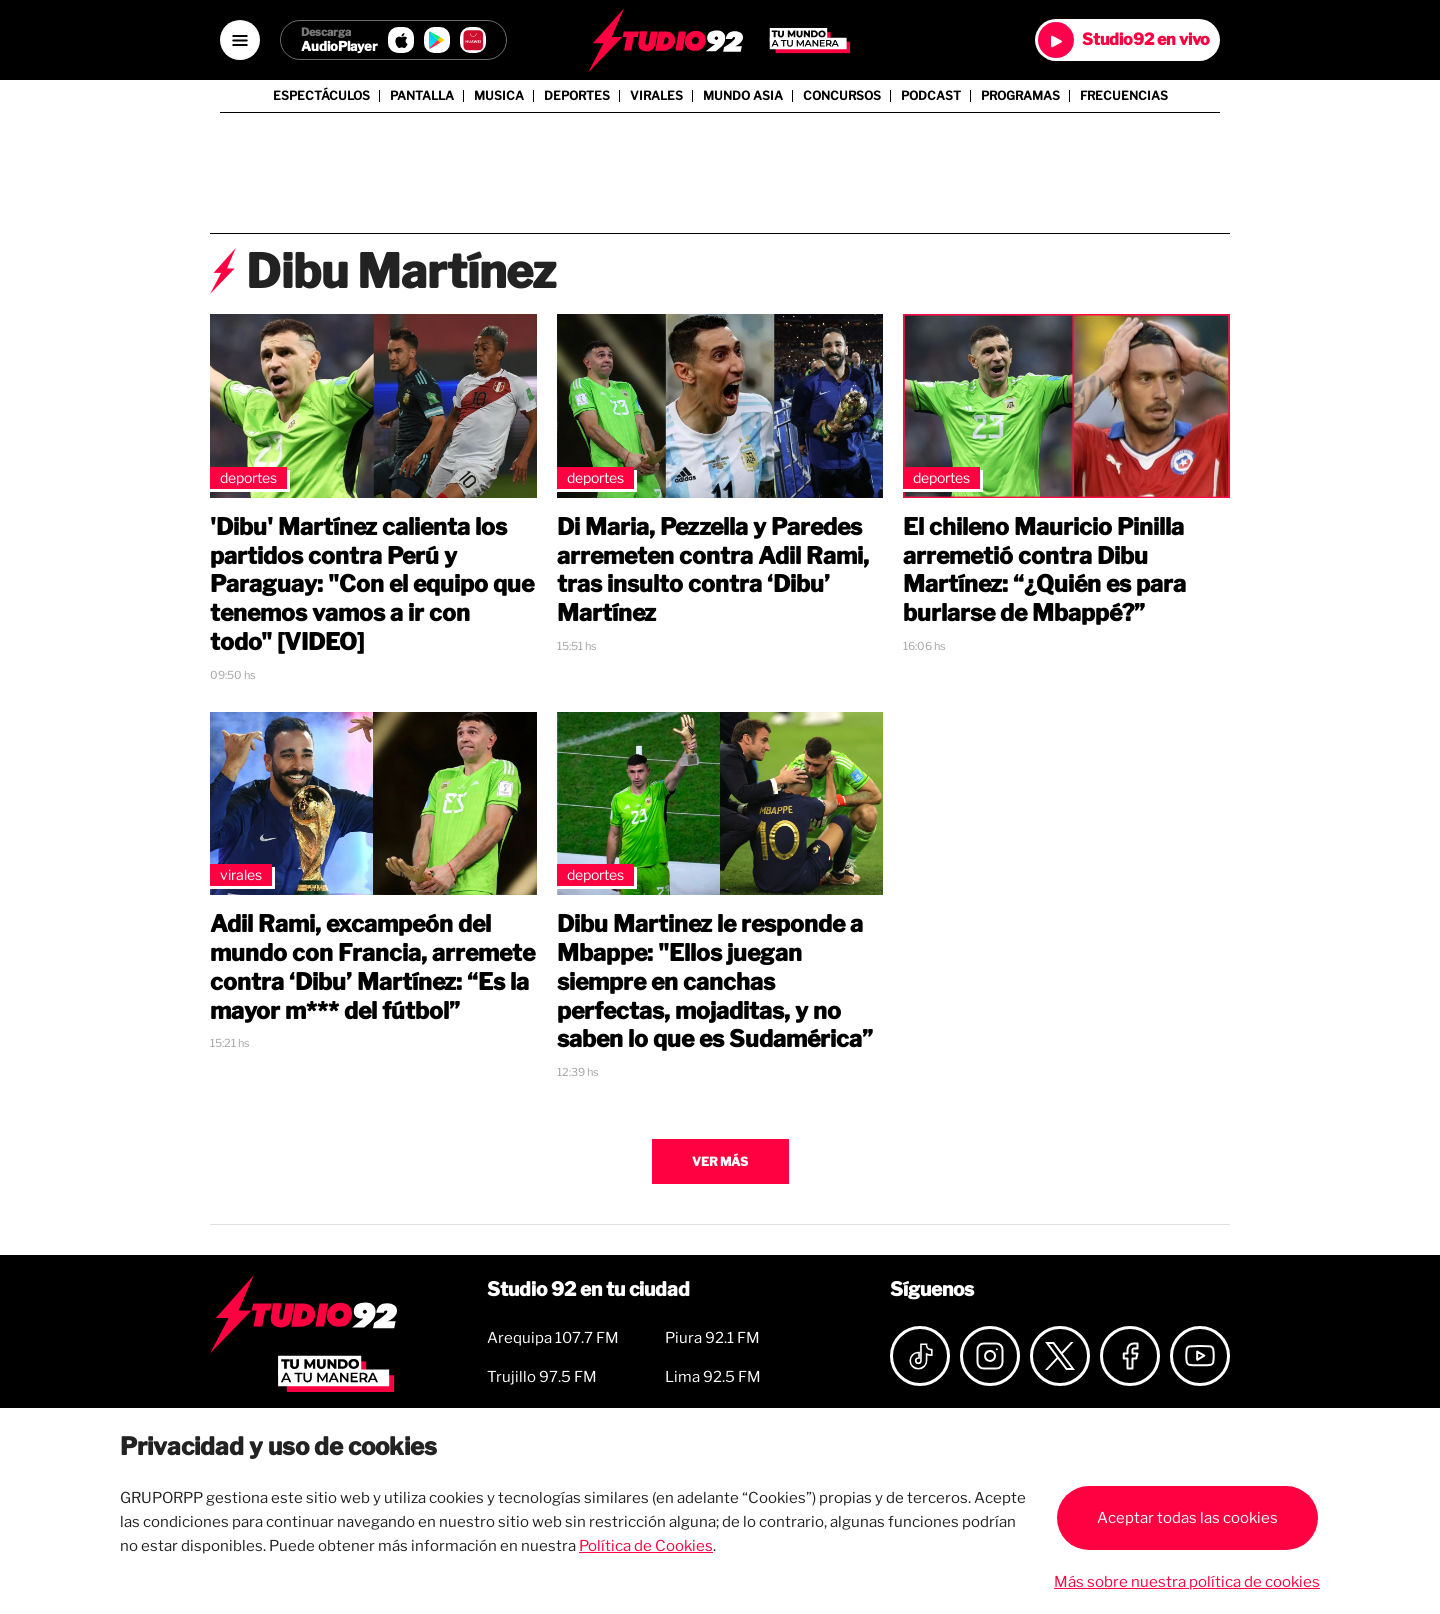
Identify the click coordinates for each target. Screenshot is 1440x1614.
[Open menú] (240, 40)
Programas (1020, 96)
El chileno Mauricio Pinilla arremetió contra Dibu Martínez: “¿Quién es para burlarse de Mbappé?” (1044, 570)
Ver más (720, 1161)
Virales (656, 96)
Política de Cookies (646, 1546)
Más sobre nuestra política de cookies (1187, 1582)
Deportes (577, 96)
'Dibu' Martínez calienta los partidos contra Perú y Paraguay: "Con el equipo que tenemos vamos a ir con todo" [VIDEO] (372, 584)
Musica (499, 96)
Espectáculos (321, 96)
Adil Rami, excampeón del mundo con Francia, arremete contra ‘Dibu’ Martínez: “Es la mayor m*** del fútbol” (372, 967)
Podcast (931, 96)
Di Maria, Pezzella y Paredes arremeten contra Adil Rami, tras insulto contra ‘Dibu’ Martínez (713, 570)
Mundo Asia (743, 96)
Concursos (842, 96)
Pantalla (422, 96)
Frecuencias (1124, 96)
